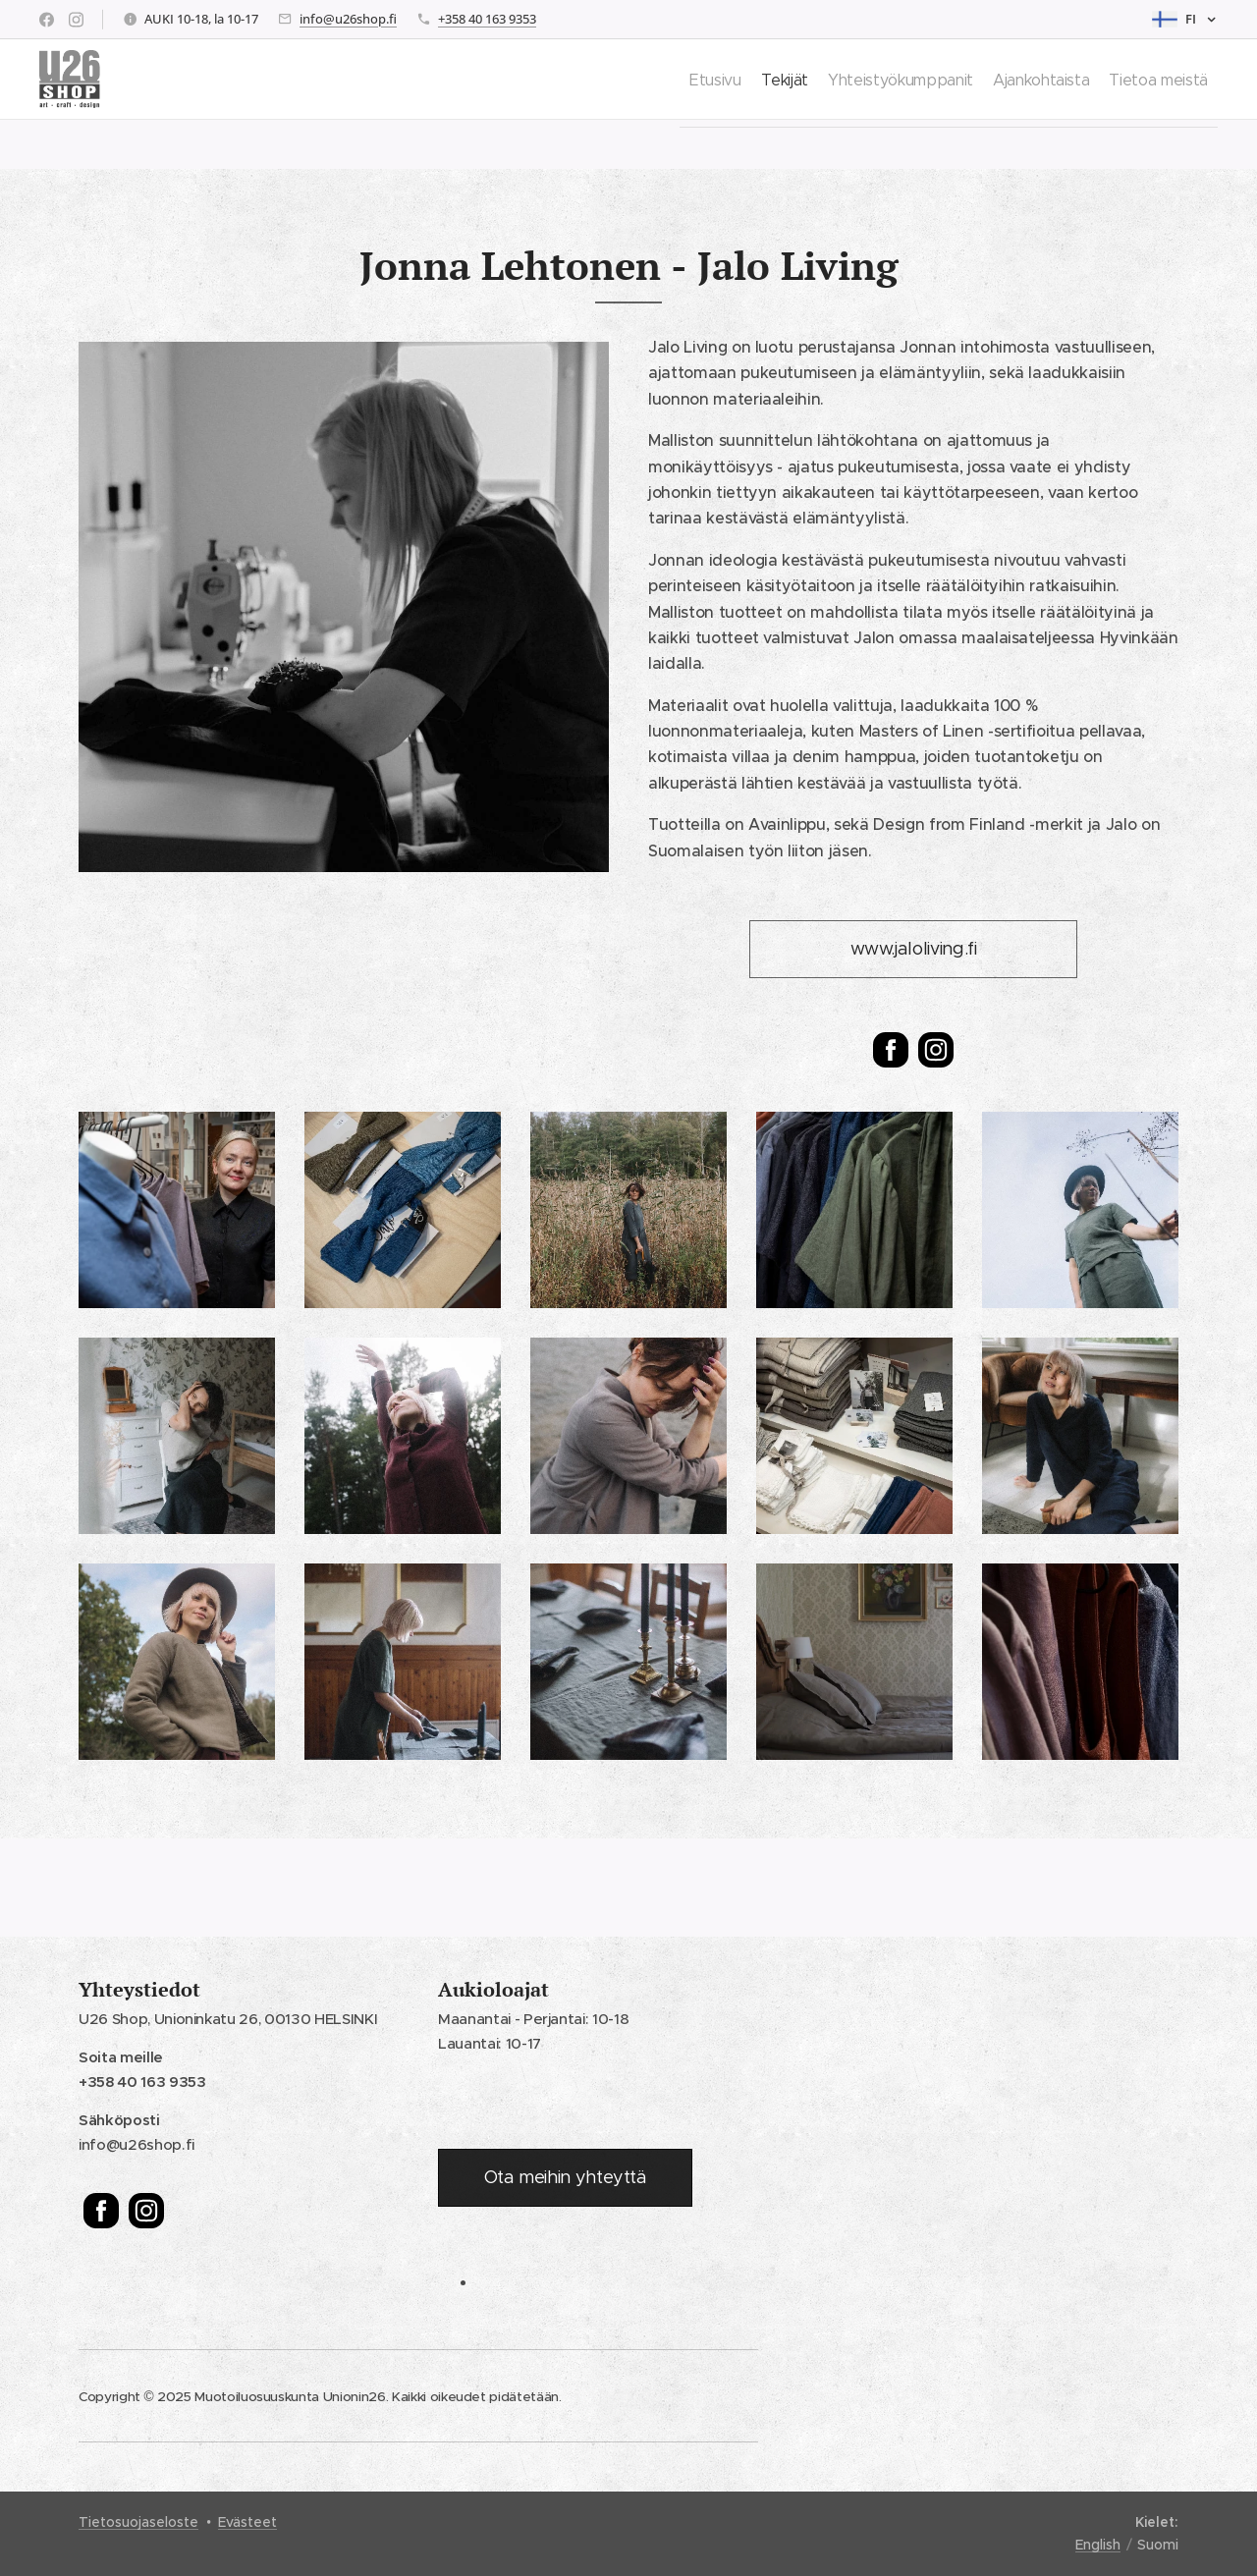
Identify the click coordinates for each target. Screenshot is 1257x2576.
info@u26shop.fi (348, 18)
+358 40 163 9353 (487, 18)
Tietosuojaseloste (138, 2522)
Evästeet (247, 2522)
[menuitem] (643, 79)
